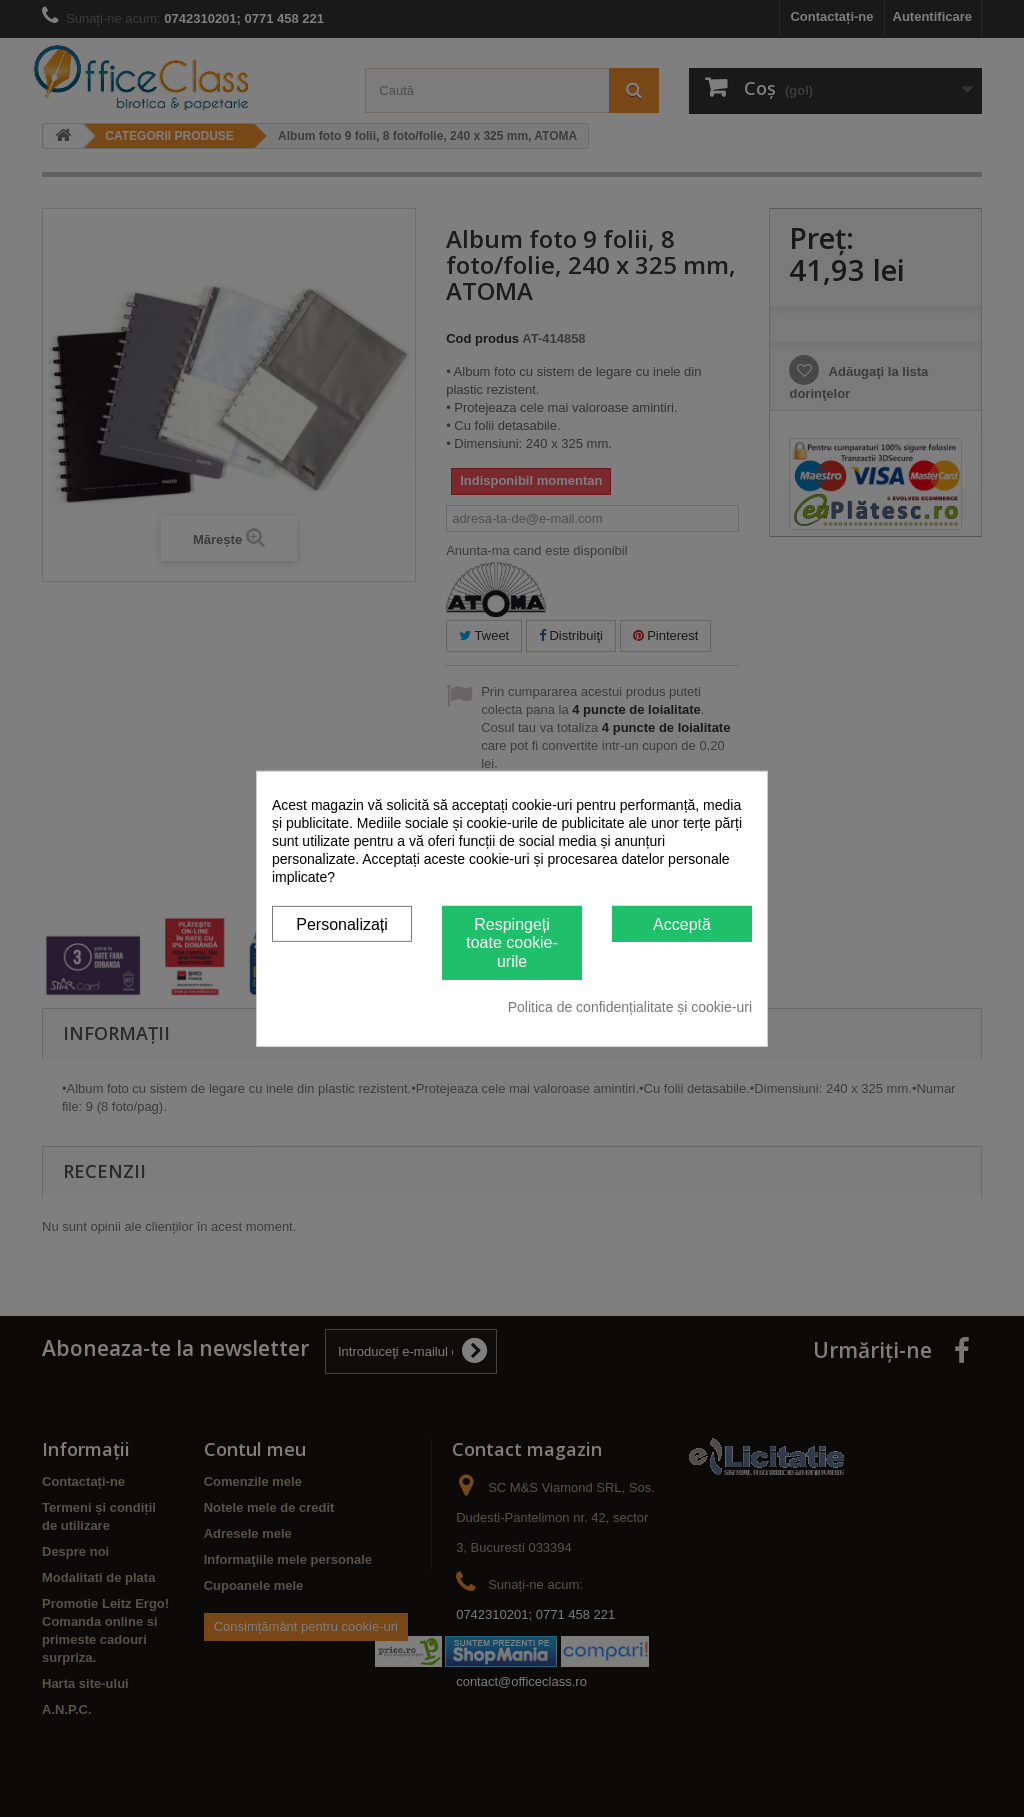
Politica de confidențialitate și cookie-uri (630, 1007)
